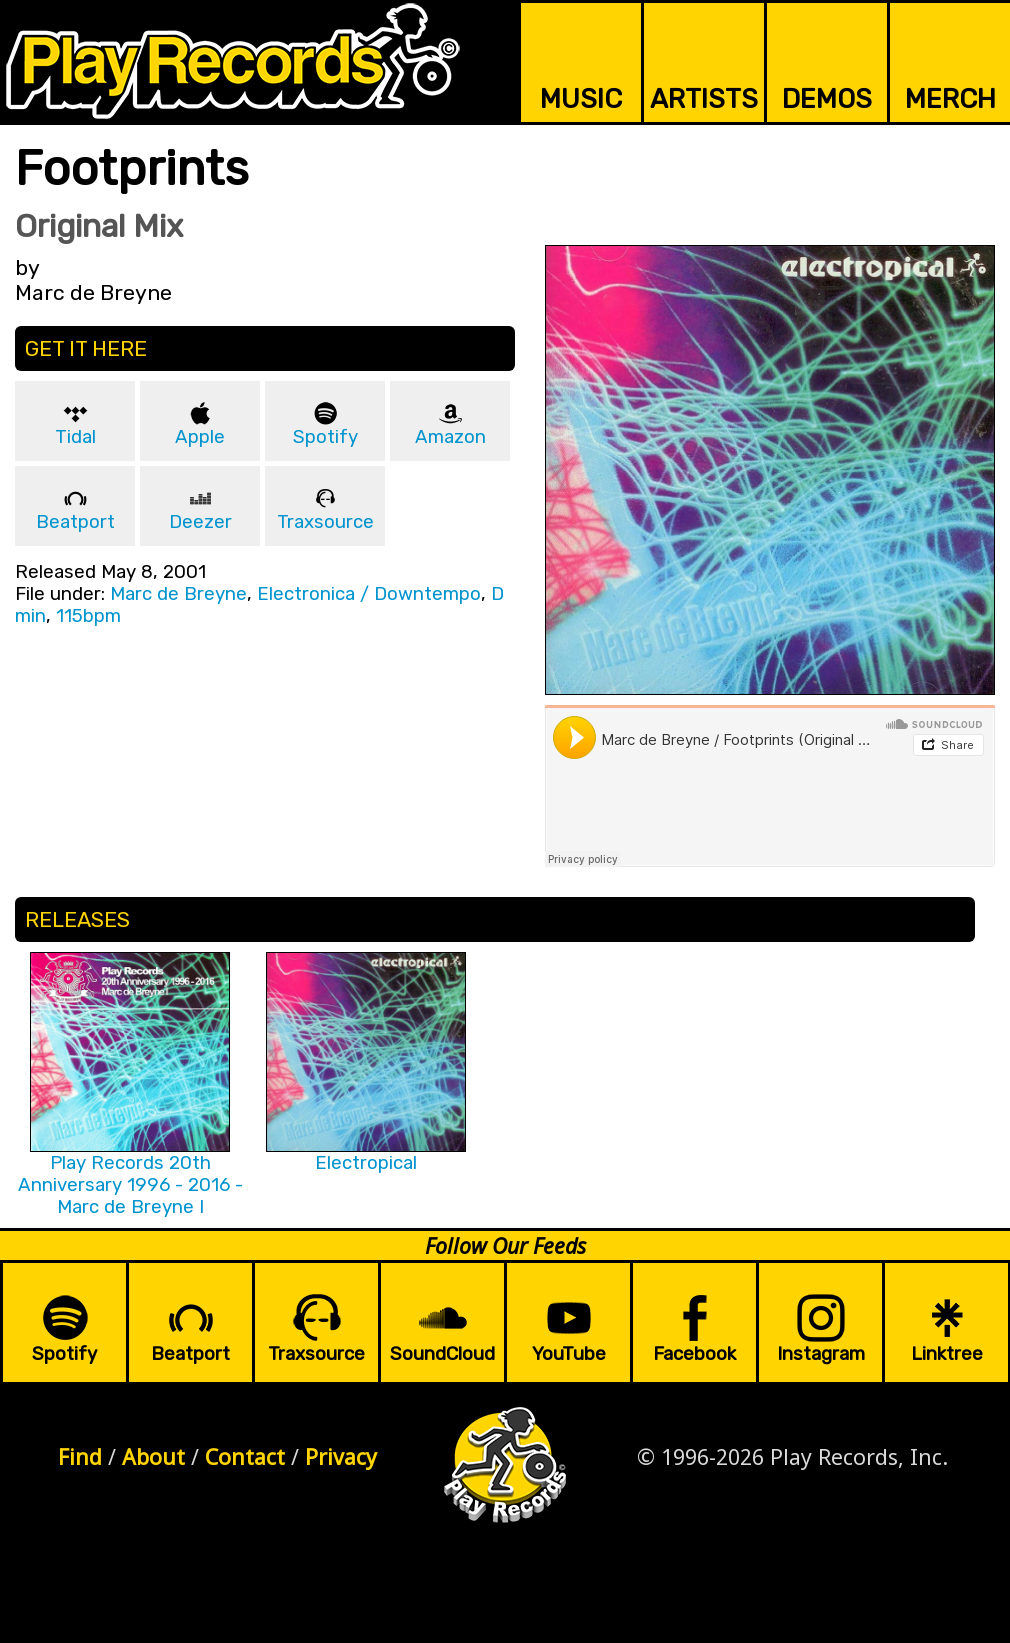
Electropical (366, 1163)
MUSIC (581, 99)
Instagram (821, 1354)
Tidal (75, 437)
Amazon (450, 437)
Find (80, 1456)
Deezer (200, 522)
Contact (245, 1456)
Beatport (75, 522)
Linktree (947, 1354)
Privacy (341, 1456)
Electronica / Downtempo (369, 594)
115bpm (88, 616)
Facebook (694, 1354)
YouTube (569, 1354)
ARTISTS (704, 99)
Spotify (325, 437)
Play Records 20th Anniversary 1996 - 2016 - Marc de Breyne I (130, 1185)
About (153, 1456)
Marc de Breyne (178, 594)
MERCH (950, 99)
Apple (200, 437)
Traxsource (325, 522)
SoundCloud (442, 1354)
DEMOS (827, 99)
